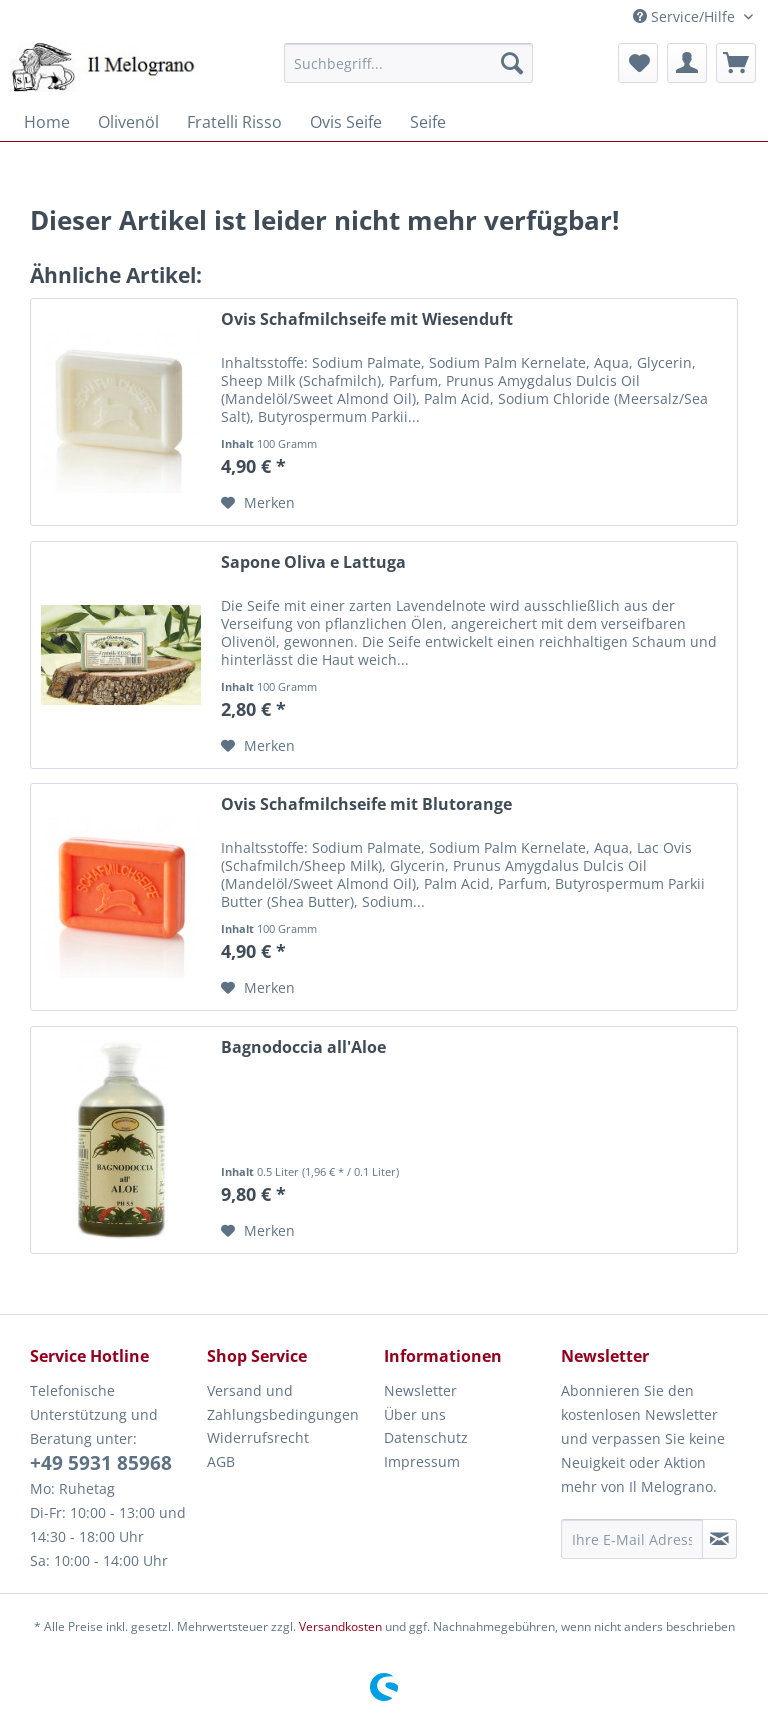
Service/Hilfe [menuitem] (686, 16)
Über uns (415, 1414)
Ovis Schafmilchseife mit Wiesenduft (367, 319)
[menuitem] (409, 63)
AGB (221, 1461)
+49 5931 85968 (101, 1463)
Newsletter (420, 1390)
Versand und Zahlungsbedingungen (283, 1402)
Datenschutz (426, 1437)
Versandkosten (340, 1626)
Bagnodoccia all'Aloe (303, 1047)
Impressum (422, 1461)
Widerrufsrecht (258, 1437)
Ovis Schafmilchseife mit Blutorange (366, 804)
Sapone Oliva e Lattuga (313, 562)
